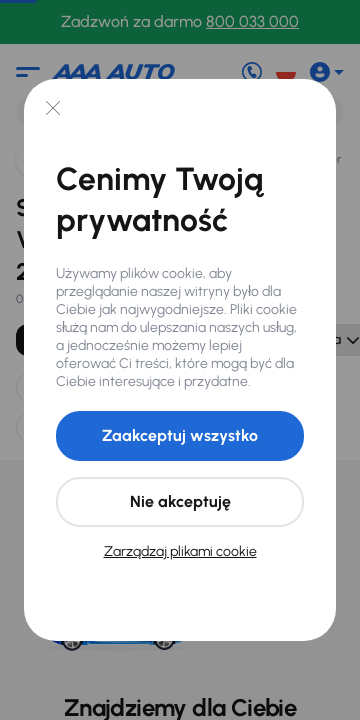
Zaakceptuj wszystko (180, 435)
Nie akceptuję (180, 501)
